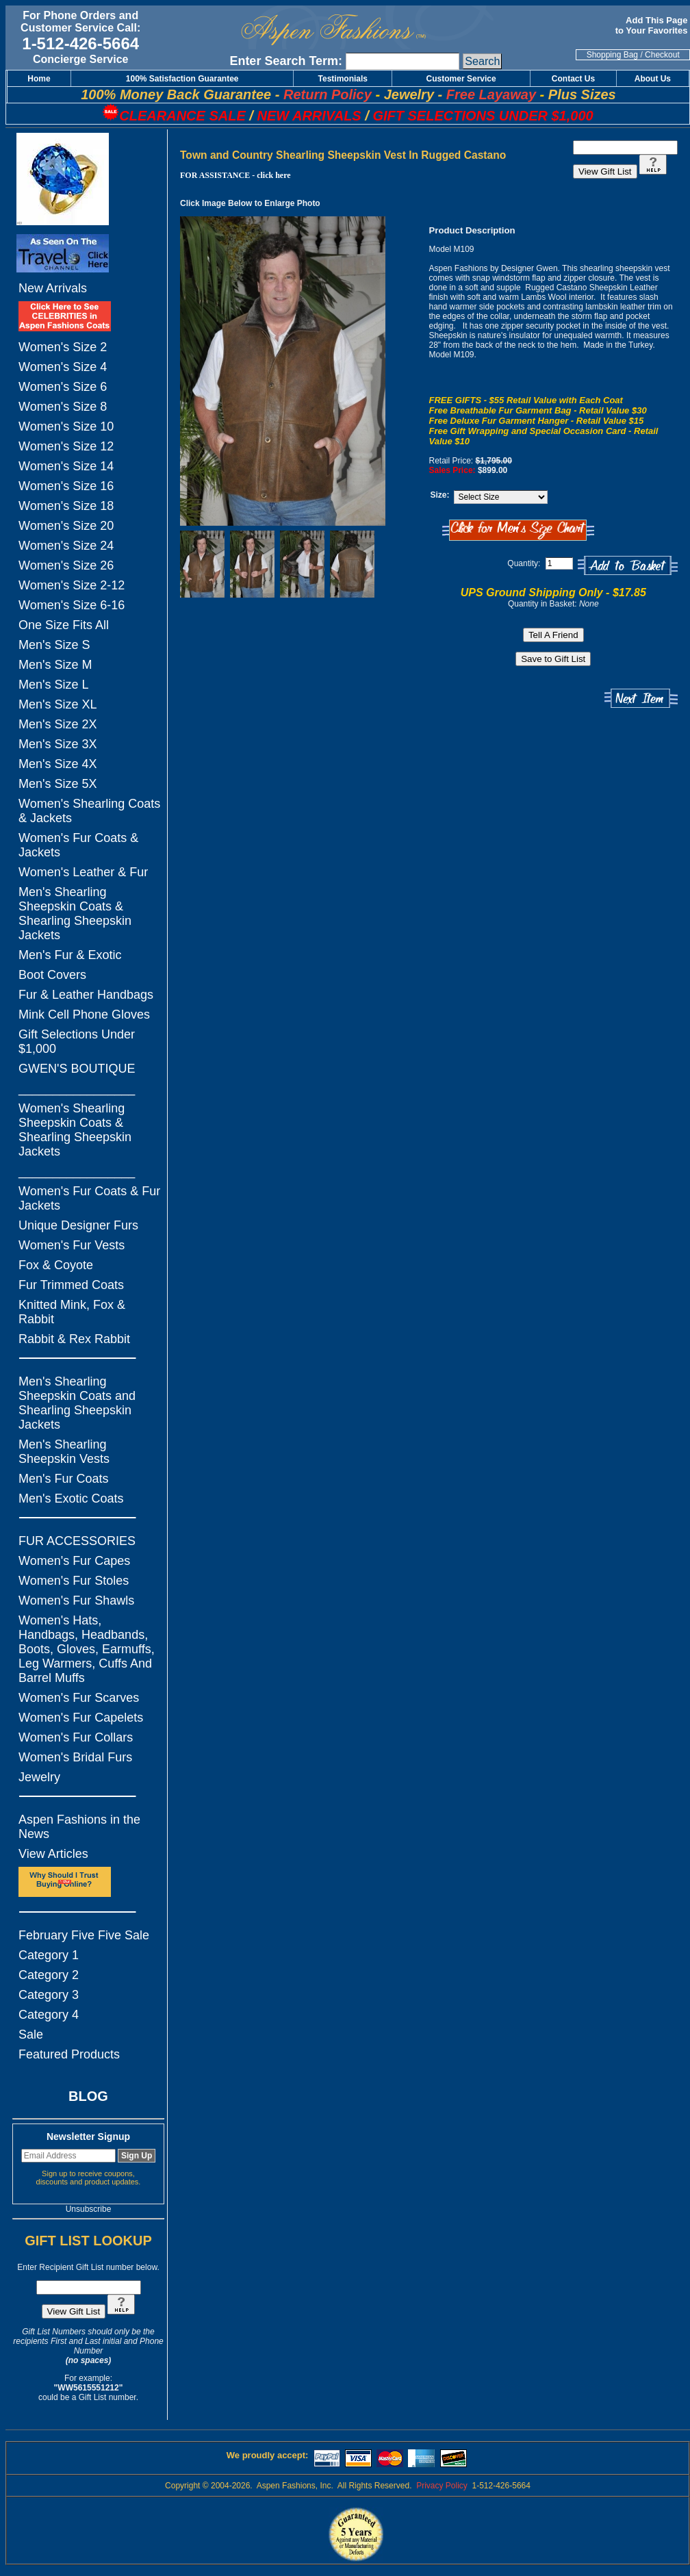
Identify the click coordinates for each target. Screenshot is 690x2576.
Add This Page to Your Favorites (652, 25)
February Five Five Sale (83, 1935)
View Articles (53, 1854)
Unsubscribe (89, 2209)
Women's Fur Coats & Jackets (78, 845)
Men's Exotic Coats (71, 1498)
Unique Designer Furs (78, 1225)
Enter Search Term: (285, 61)
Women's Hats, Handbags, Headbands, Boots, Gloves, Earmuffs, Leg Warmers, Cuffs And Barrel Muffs (86, 1649)
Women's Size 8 (62, 406)
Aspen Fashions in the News (79, 1827)
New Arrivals (52, 288)
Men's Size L (53, 684)
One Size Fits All (63, 625)
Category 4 (48, 2015)
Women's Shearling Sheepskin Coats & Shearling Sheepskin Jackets (74, 1129)
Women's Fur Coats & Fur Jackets (89, 1198)
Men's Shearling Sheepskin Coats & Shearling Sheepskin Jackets (74, 913)
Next (641, 698)
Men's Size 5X (57, 784)
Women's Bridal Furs (75, 1757)
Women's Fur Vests (71, 1245)
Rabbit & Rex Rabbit (74, 1339)
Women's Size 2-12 (71, 585)
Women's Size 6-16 (71, 605)
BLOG (88, 2096)
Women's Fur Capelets (80, 1717)
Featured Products (69, 2054)
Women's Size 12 (66, 446)
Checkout (662, 55)
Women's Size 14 (66, 466)
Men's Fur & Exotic (69, 955)
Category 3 (48, 1995)
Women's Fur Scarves (78, 1698)
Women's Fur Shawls (76, 1600)
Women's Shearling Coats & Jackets (89, 811)
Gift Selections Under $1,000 (76, 1042)
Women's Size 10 (66, 426)
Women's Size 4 (62, 367)
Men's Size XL (57, 704)
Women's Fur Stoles (73, 1580)
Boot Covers (52, 975)
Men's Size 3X (57, 744)
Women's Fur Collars (75, 1737)
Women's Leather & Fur (83, 872)
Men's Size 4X (57, 764)
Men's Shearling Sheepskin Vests (64, 1452)
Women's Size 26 (66, 565)
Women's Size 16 (66, 486)
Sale (30, 2034)
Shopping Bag (612, 55)
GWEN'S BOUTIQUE (76, 1068)
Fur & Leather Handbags (85, 995)
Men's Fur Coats (63, 1478)
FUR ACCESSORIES (77, 1541)
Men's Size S (54, 645)
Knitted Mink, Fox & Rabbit (71, 1312)
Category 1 (48, 1955)
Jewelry (39, 1777)
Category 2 (48, 1975)
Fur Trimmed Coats (71, 1285)
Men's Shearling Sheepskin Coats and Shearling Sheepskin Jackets (77, 1403)
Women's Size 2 (62, 347)
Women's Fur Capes (74, 1561)
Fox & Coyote (55, 1265)
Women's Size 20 (66, 526)
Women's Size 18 (66, 506)
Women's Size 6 (62, 387)
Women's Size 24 (66, 545)
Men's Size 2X (57, 724)
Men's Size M (55, 665)
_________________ (76, 1088)
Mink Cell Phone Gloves (84, 1014)
